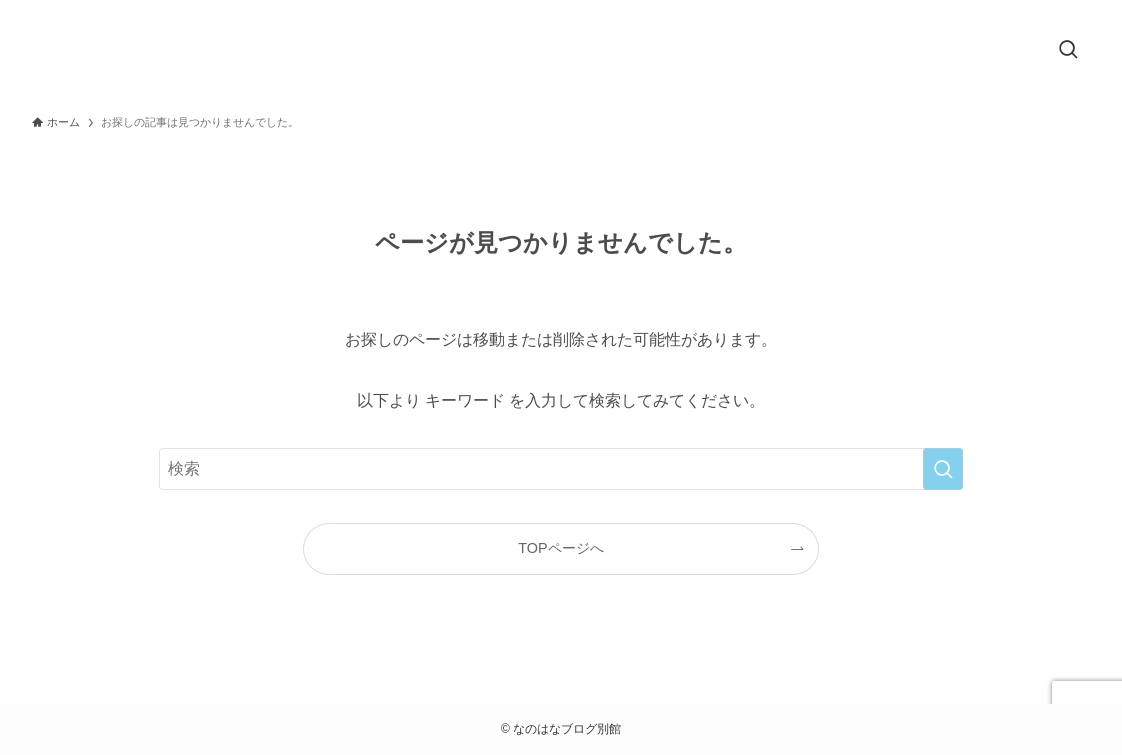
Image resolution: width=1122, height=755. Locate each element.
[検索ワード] (561, 469)
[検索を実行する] (943, 469)
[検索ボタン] (1068, 51)
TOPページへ (560, 548)
